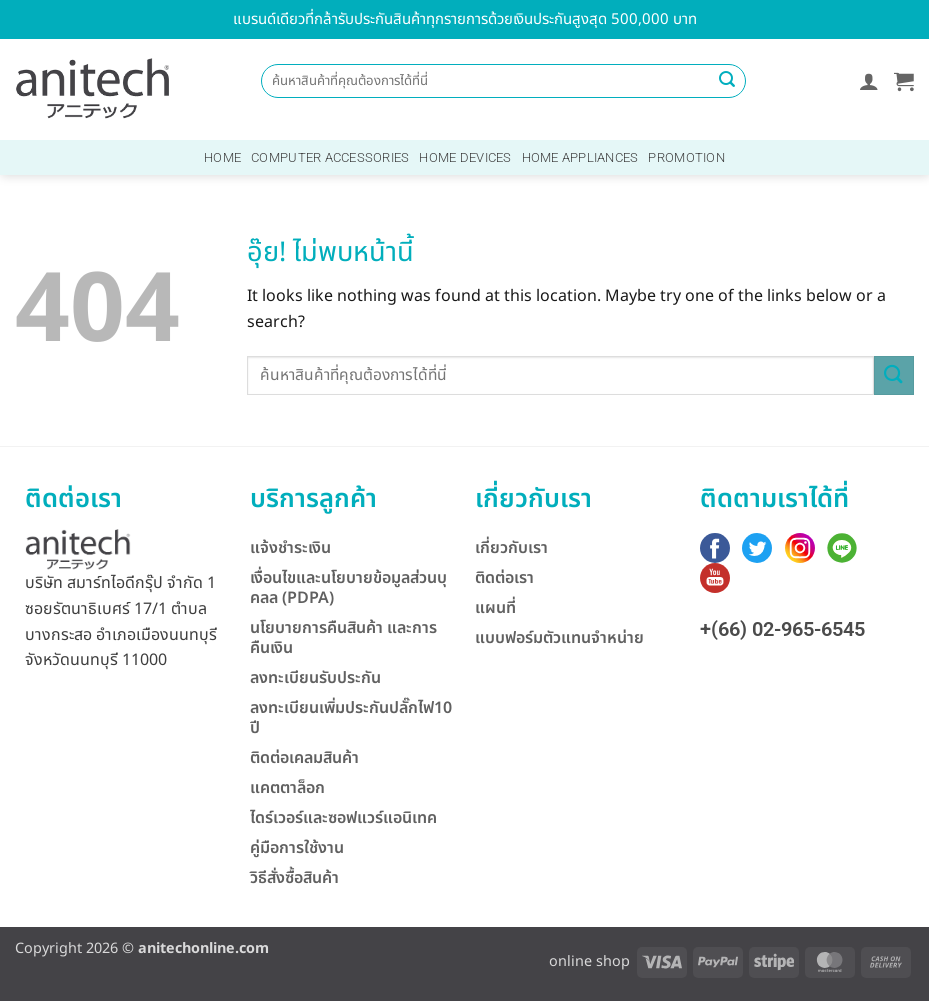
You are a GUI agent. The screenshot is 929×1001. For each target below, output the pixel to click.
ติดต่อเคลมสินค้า (304, 758)
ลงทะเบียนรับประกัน (315, 678)
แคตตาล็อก (287, 788)
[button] (869, 81)
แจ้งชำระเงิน (290, 548)
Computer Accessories (330, 157)
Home (222, 157)
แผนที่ (495, 608)
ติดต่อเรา (504, 578)
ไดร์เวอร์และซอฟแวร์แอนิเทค (343, 818)
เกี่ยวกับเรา (511, 548)
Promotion (686, 157)
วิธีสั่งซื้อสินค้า (294, 878)
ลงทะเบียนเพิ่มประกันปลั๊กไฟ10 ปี (351, 718)
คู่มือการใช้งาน (297, 848)
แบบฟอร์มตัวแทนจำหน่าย (559, 638)
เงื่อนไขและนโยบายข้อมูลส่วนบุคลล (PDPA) (348, 588)
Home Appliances (580, 157)
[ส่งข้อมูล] (728, 81)
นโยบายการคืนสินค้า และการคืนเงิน (343, 638)
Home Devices (465, 157)
